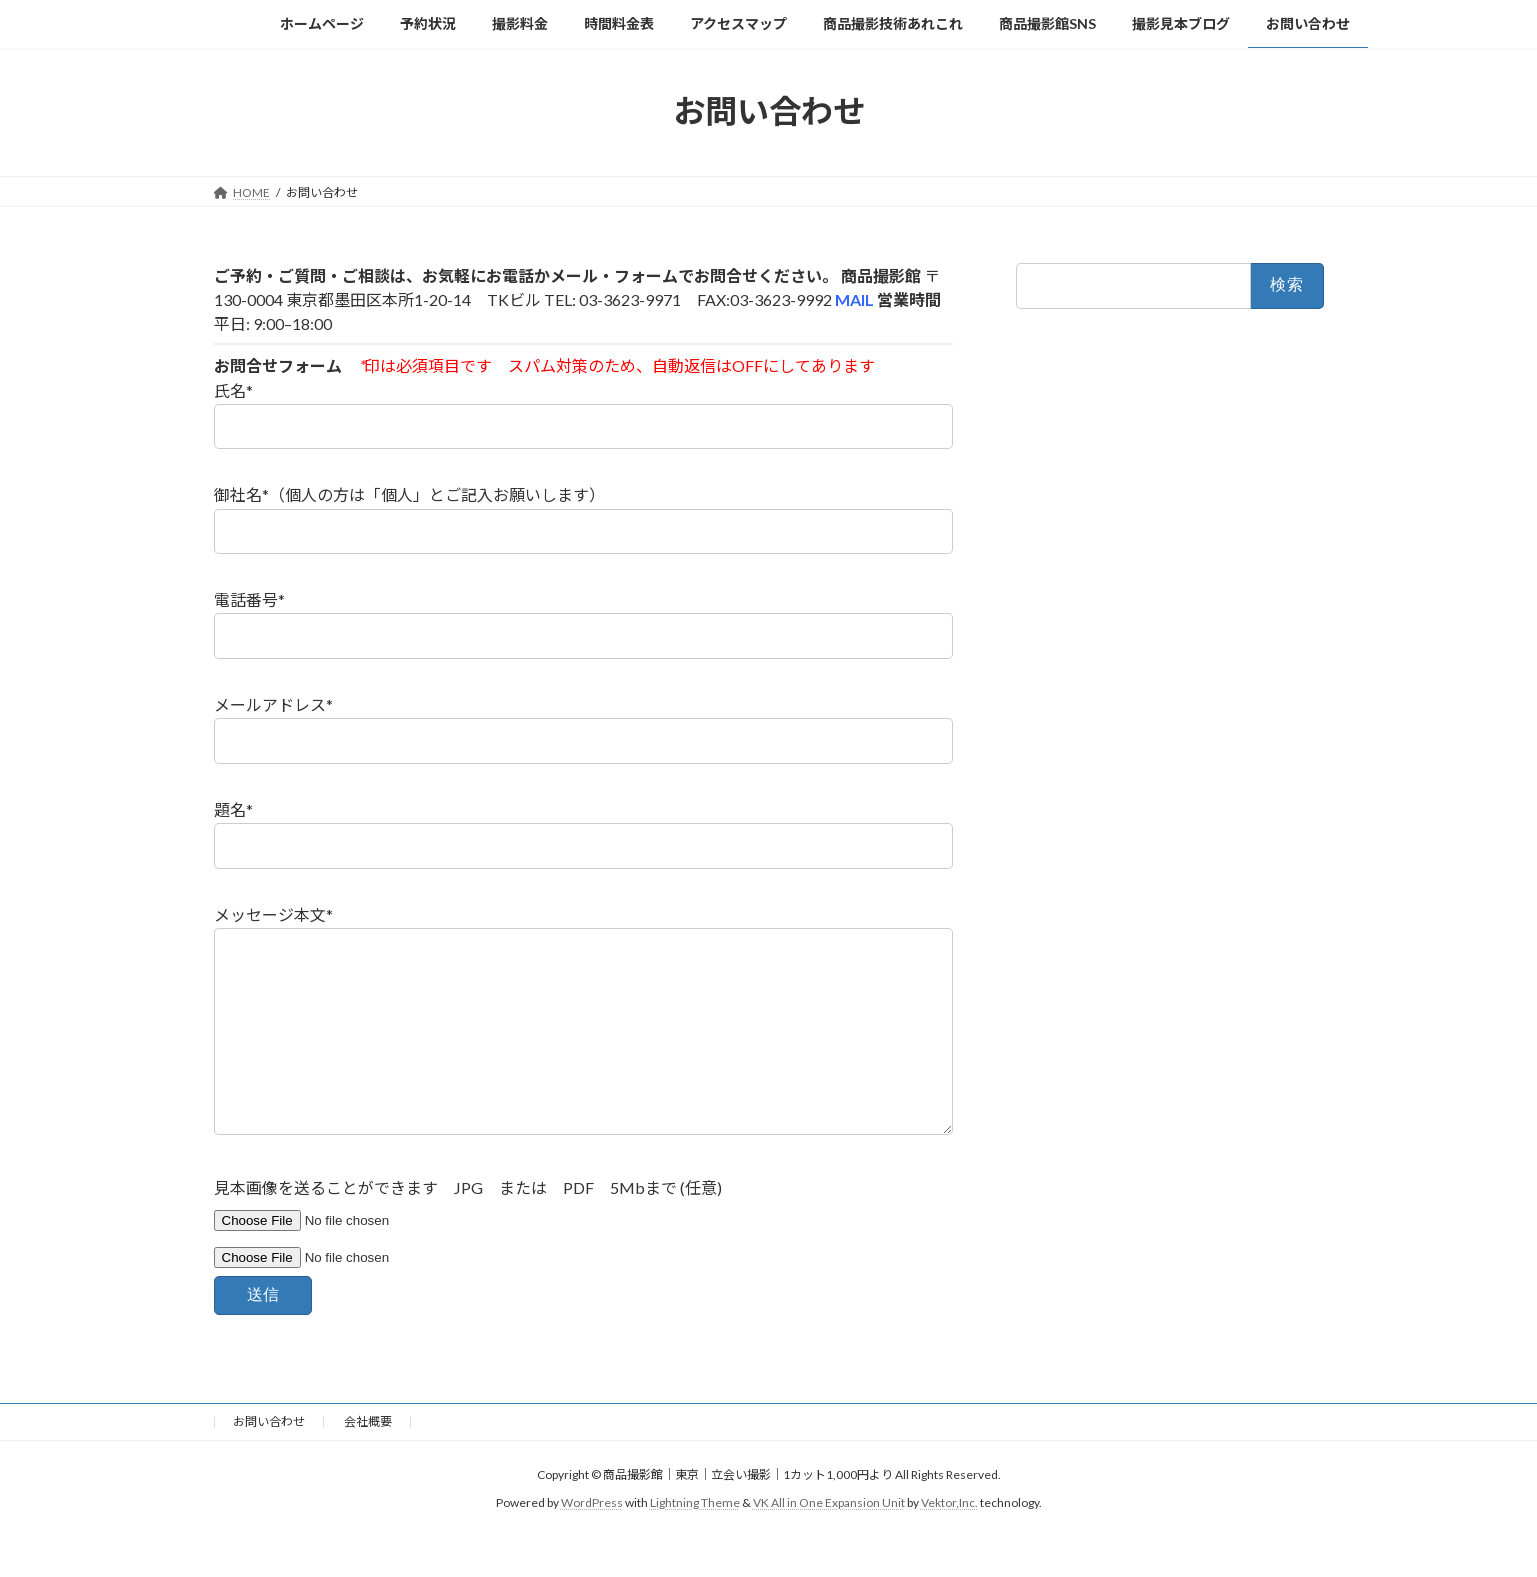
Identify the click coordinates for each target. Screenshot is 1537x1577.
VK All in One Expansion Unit (829, 1542)
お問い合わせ (269, 1461)
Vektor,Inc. (949, 1542)
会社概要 (368, 1461)
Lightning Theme (695, 1542)
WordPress (592, 1542)
